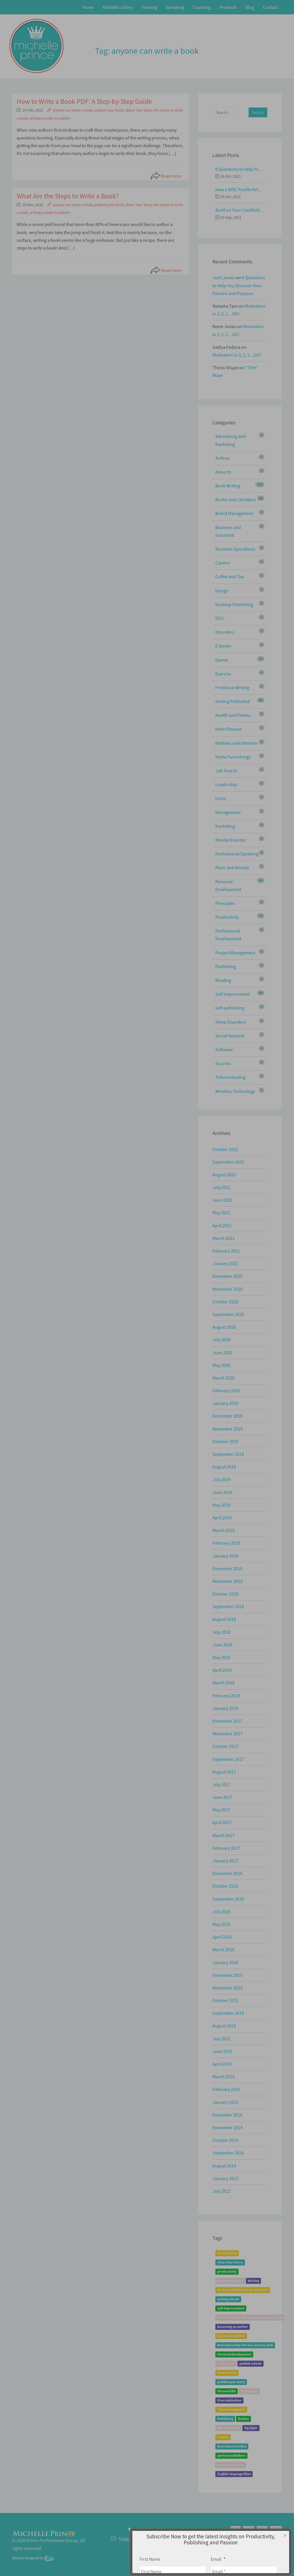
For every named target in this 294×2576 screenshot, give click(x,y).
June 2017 (222, 1797)
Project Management (235, 952)
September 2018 (228, 1606)
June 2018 (222, 1645)
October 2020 (225, 1302)
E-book (223, 2437)
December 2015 (227, 1975)
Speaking (175, 7)
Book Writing (227, 486)
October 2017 (225, 1746)
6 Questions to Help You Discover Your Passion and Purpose (239, 169)
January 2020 (225, 1403)
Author (243, 2419)
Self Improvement (232, 994)
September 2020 (228, 1314)
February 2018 (226, 1695)
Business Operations (235, 549)
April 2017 (222, 1822)
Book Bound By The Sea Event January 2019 (250, 2317)
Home (88, 7)
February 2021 (226, 1251)
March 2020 (223, 1378)
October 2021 (225, 1149)
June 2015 (222, 2051)
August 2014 (224, 2166)
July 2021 (221, 1187)
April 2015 (222, 2064)
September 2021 (228, 1162)
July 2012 (221, 2191)
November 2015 (227, 1988)
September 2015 (228, 2013)
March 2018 (223, 1683)
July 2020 (221, 1339)
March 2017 (223, 1835)
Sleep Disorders (230, 1022)
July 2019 (221, 1479)
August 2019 (224, 1467)
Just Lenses (223, 277)
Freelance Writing (232, 687)
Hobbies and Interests (236, 743)
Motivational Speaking (236, 854)
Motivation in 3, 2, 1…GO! (236, 355)
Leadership (226, 784)
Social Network (229, 1036)
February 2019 (226, 1543)
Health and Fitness (233, 715)
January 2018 (225, 1708)
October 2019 (225, 1441)
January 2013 (225, 2178)
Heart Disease (228, 729)
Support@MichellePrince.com (151, 2538)
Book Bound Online (231, 2446)
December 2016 (227, 1873)
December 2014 (227, 2115)
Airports (223, 472)
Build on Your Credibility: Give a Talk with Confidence (239, 210)
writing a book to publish (50, 118)
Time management (231, 2410)
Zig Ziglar (251, 2428)
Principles (225, 903)
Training (149, 7)
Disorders (224, 632)
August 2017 (224, 1772)
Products (228, 7)
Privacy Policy (267, 2542)
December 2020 (227, 1276)
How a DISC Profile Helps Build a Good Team (239, 189)
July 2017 (221, 1784)
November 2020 (227, 1289)
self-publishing (229, 1008)
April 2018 (222, 1670)
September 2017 (228, 1759)
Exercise (223, 674)
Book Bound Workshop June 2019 (242, 2290)
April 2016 (222, 1937)
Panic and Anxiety (232, 867)
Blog (249, 7)
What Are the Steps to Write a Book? (68, 195)
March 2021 (223, 1238)
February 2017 (226, 1848)
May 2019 (221, 1505)
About (245, 2542)
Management (228, 812)
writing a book (228, 2299)
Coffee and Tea (229, 576)
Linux (220, 798)
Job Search (226, 770)
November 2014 (227, 2127)
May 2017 (221, 1810)
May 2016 (221, 1924)
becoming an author (232, 2327)
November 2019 (227, 1429)
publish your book (109, 110)
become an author (231, 2336)
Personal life (226, 2391)
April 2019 (222, 1517)
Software (224, 1049)
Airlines (222, 458)
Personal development (234, 2354)
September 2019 (228, 1454)
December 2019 (227, 1416)
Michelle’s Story (117, 7)
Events (221, 660)
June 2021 (222, 1200)
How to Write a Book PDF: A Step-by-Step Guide (84, 101)
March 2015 (223, 2076)
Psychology (249, 2391)
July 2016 (221, 1911)
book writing (227, 2253)
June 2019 (222, 1492)
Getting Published (232, 701)
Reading (223, 980)
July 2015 (221, 2038)
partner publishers (231, 2456)
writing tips (226, 2364)
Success (223, 1063)
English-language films (234, 2474)
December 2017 (227, 1721)
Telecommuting (230, 1077)
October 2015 (225, 2000)
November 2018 (227, 1581)
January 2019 (225, 1556)
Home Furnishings (233, 757)
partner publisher (230, 2465)
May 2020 (221, 1365)
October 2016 (225, 1886)
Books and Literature (235, 499)
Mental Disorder (230, 840)
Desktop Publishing (234, 604)
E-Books (223, 646)
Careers (222, 563)
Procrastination (229, 2400)
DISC (220, 618)
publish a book (250, 2364)
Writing (253, 2281)
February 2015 (226, 2089)
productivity (227, 2271)
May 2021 (221, 1212)
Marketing (225, 826)
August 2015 (224, 2026)
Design (222, 590)
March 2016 (223, 1949)
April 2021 (222, 1225)
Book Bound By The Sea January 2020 (245, 2345)
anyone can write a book (73, 110)
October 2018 (225, 1594)
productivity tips (230, 2281)
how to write (227, 2373)
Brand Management (234, 513)
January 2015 (225, 2102)
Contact (270, 7)
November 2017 (227, 1733)
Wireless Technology (235, 1091)
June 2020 (222, 1352)
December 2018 (227, 1568)
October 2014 (225, 2140)
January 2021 (225, 1263)
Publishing (225, 966)
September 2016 (228, 1899)
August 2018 (224, 1619)
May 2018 (221, 1657)
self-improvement (230, 2308)
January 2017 (225, 1860)
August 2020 (224, 1327)
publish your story (231, 2382)
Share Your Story (138, 110)
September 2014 (228, 2153)
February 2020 (226, 1390)
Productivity (227, 917)
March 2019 (223, 1530)
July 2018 (221, 1632)
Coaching (202, 7)
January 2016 (225, 1962)
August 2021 (224, 1174)
